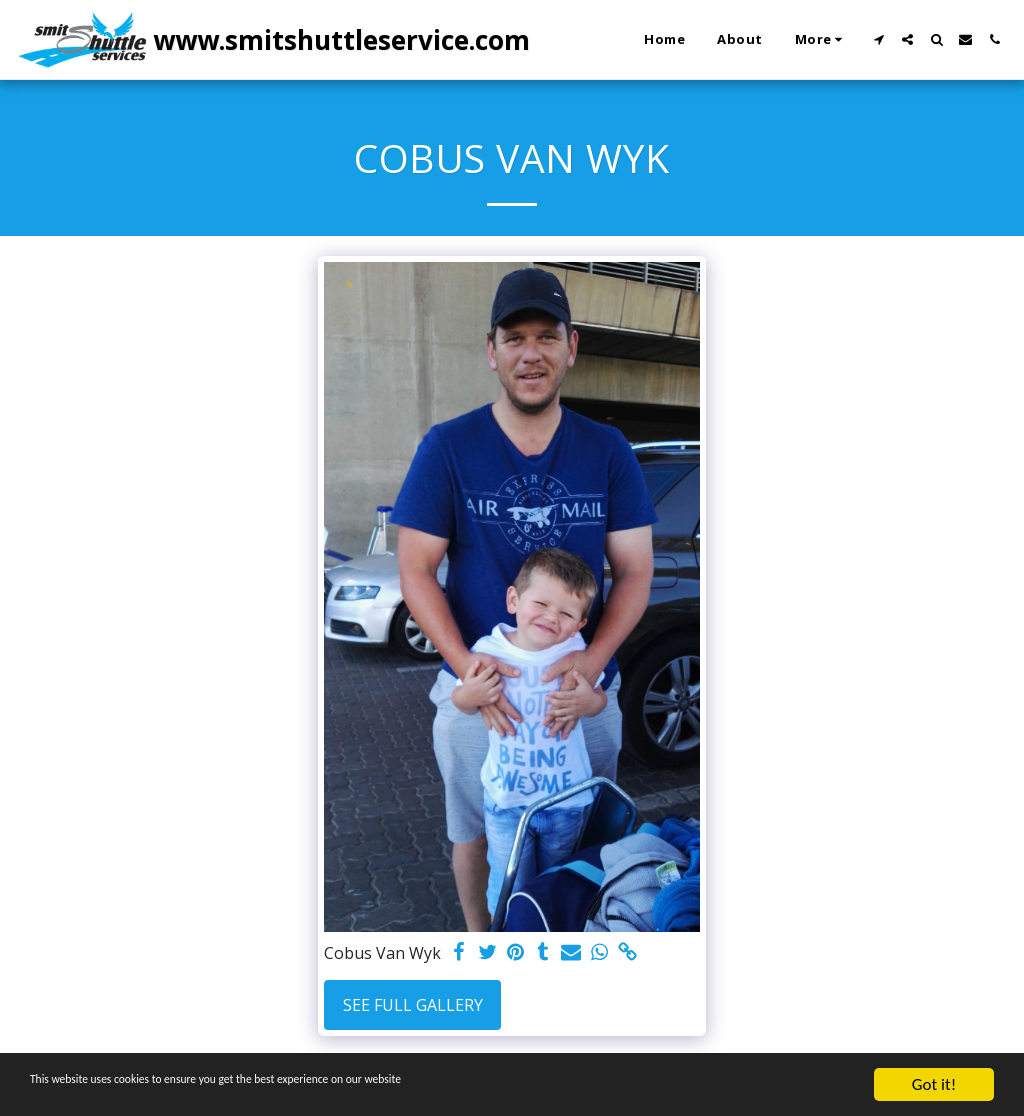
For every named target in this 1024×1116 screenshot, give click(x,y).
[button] (878, 39)
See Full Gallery (413, 1005)
